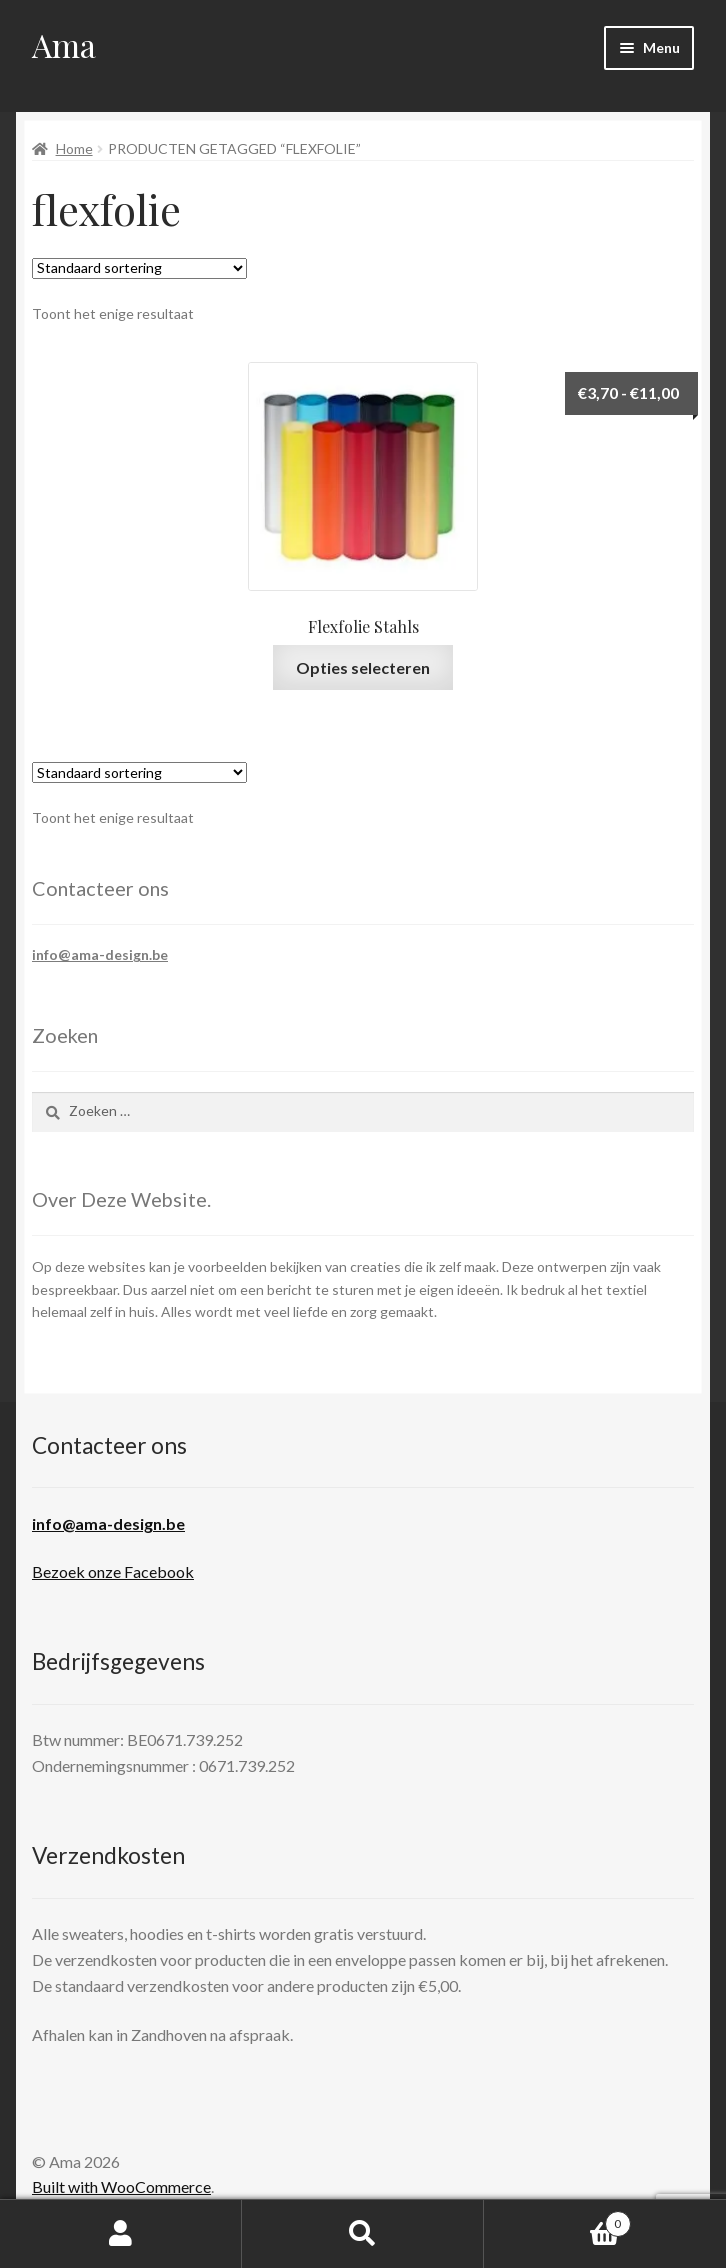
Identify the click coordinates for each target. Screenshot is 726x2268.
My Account (121, 2234)
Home (74, 148)
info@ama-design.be (100, 954)
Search (363, 2234)
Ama (64, 44)
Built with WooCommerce (121, 2186)
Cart (557, 2220)
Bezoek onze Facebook (113, 1571)
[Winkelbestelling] (139, 268)
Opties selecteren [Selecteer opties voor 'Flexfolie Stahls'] (363, 667)
